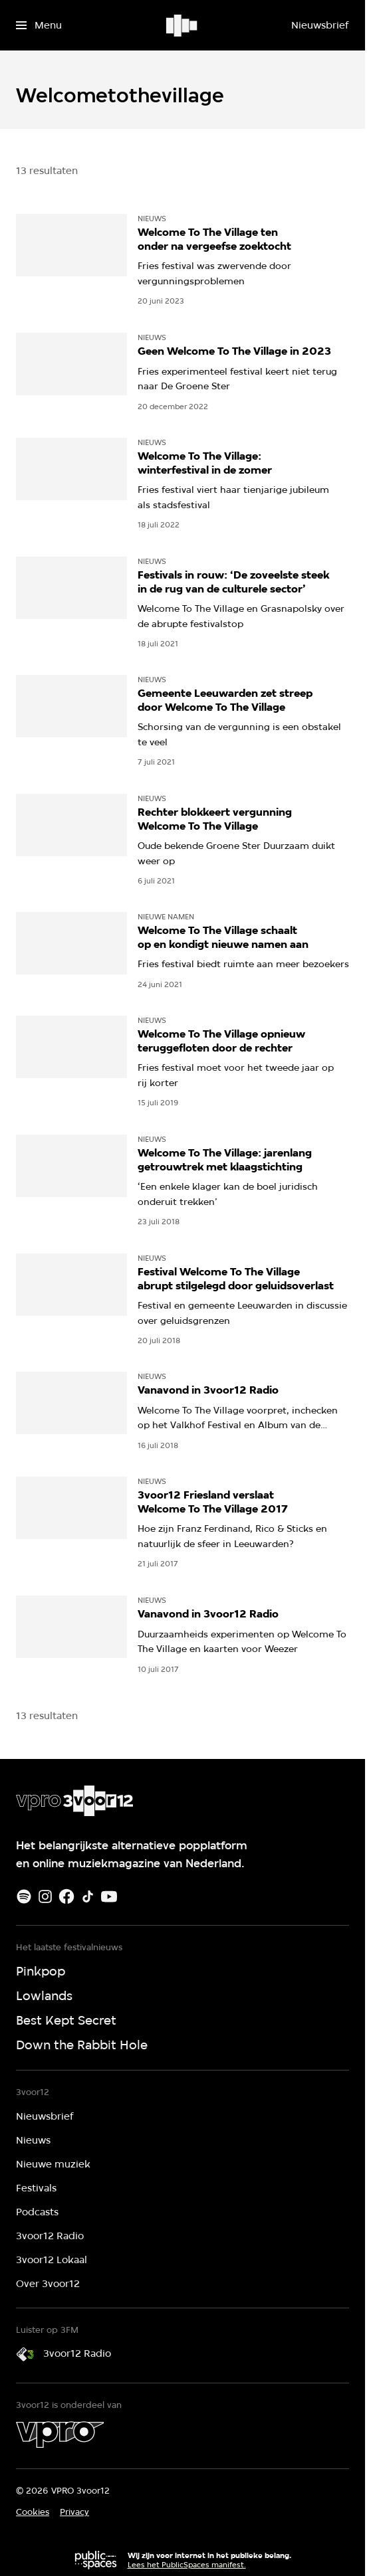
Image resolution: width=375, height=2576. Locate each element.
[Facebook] (66, 1896)
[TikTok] (88, 1896)
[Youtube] (109, 1896)
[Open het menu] (39, 25)
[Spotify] (24, 1896)
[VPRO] (60, 2434)
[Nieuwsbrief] (320, 25)
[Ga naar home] (182, 25)
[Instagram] (45, 1896)
